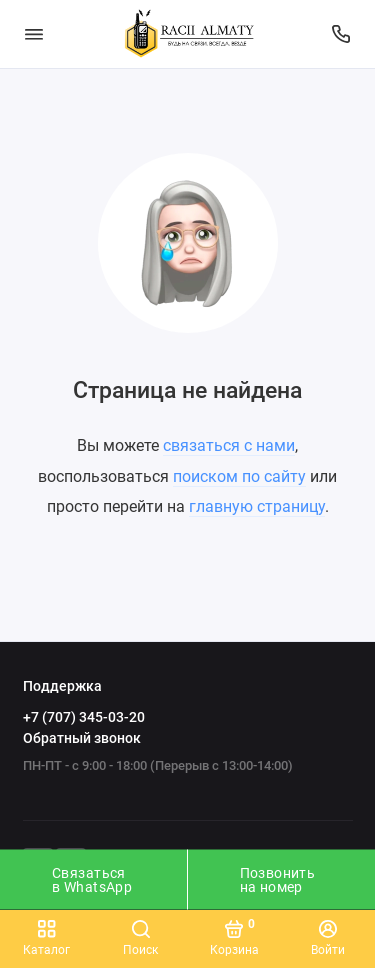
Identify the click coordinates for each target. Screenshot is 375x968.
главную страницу (257, 506)
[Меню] (34, 34)
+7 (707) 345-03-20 (84, 717)
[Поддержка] (342, 34)
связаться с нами (229, 445)
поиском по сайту (239, 476)
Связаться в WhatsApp (92, 880)
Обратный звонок (82, 738)
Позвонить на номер (278, 880)
